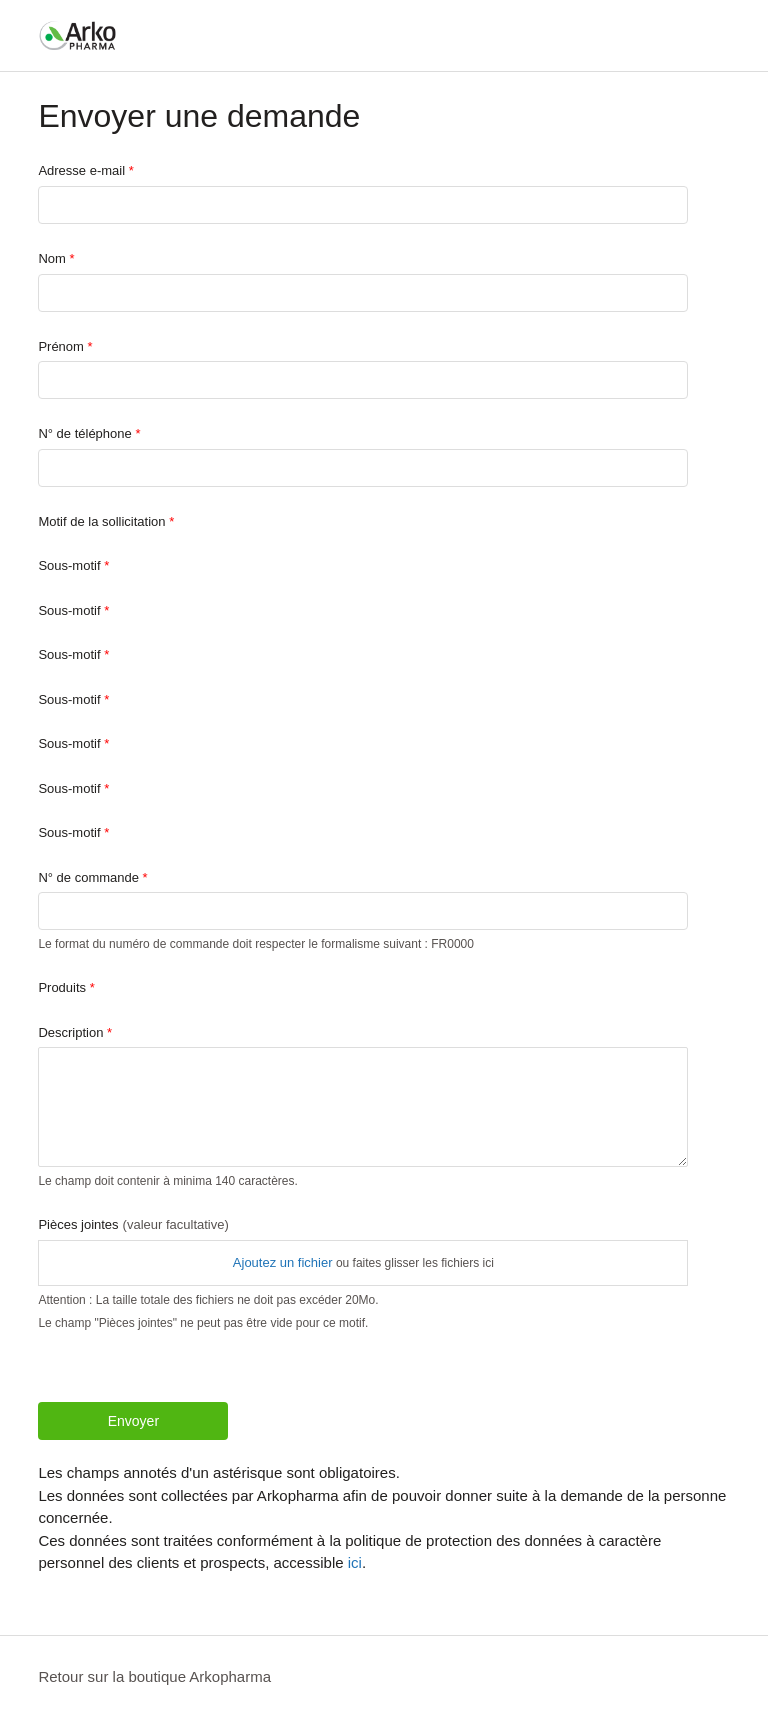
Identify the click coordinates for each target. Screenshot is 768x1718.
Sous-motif (69, 565)
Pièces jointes (133, 1224)
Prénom (61, 346)
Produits (62, 987)
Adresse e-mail (81, 170)
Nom (51, 258)
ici (355, 1562)
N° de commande (88, 877)
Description (70, 1032)
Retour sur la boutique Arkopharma (154, 1676)
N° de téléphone (84, 433)
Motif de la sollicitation (101, 521)
